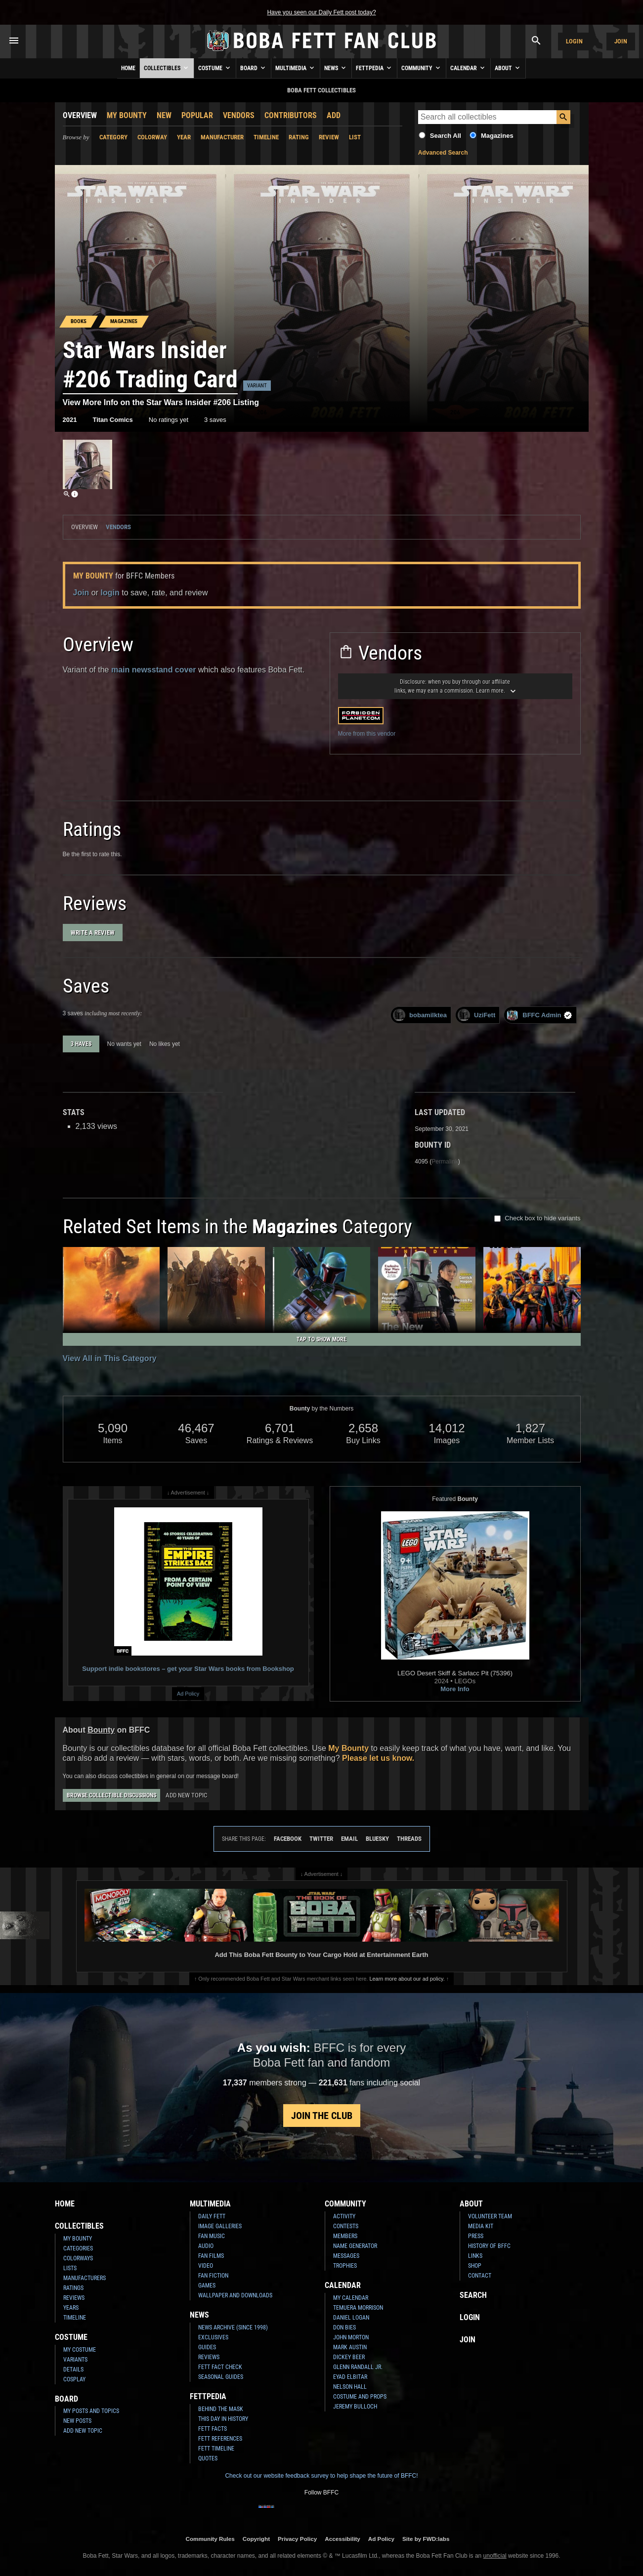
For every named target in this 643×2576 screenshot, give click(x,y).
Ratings (73, 2288)
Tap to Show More (321, 1339)
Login (574, 41)
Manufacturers (84, 2278)
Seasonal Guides (220, 2376)
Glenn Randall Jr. (358, 2367)
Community (421, 68)
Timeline (266, 137)
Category (113, 137)
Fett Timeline (216, 2448)
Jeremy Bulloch (355, 2406)
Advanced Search (443, 152)
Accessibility (342, 2538)
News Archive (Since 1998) (233, 2327)
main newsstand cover (153, 669)
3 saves (215, 419)
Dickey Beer (349, 2357)
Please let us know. (378, 1758)
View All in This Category (110, 1358)
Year (184, 137)
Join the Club (321, 2115)
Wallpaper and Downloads (235, 2295)
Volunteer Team (490, 2216)
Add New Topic (186, 1795)
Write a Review (93, 932)
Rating (299, 137)
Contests (345, 2226)
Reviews (74, 2297)
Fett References (220, 2438)
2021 (70, 419)
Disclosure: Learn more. (454, 686)
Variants (75, 2359)
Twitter (321, 1838)
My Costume (79, 2349)
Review (329, 137)
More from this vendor (367, 733)
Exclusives (213, 2337)
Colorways (78, 2258)
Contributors (290, 115)
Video (205, 2265)
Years (71, 2307)
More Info (455, 1689)
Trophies (345, 2265)
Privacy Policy (297, 2538)
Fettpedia (374, 68)
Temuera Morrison (358, 2307)
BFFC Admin (539, 1015)
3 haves (81, 1043)
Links (475, 2255)
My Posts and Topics (91, 2411)
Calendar (468, 68)
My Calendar (350, 2297)
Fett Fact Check (220, 2367)
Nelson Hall (350, 2386)
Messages (346, 2255)
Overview (80, 115)
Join (620, 41)
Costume (215, 68)
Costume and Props (359, 2396)
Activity (344, 2216)
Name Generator (355, 2246)
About (508, 68)
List (355, 137)
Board (253, 68)
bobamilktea (420, 1015)
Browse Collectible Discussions (111, 1795)
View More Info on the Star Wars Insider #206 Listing (161, 402)
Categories (78, 2248)
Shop (474, 2265)
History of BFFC (489, 2246)
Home (128, 68)
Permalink (444, 1161)
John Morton (351, 2337)
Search (473, 2295)
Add (334, 115)
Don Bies (344, 2327)
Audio (206, 2246)
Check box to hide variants (542, 1218)
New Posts (77, 2420)
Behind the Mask (220, 2409)
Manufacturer (222, 137)
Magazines (497, 135)
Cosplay (74, 2379)
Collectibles (167, 68)
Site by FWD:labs (425, 2538)
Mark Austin (350, 2347)
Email (349, 1838)
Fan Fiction (213, 2275)
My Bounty (127, 115)
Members (345, 2236)
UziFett (476, 1015)
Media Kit (480, 2226)
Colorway (152, 137)
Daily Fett (211, 2216)
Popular (197, 115)
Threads (409, 1838)
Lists (70, 2268)
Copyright (256, 2538)
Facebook (287, 1838)
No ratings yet (168, 419)
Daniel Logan (351, 2317)
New (164, 115)
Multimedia (295, 68)
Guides (207, 2347)
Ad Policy (188, 1694)
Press (475, 2236)
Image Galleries (220, 2226)
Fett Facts (212, 2428)
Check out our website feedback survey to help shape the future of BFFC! (321, 2475)
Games (206, 2285)
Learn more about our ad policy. (407, 1979)
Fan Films (211, 2255)
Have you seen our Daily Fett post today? (321, 12)
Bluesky (377, 1838)
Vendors (239, 115)
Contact (479, 2275)
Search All (445, 135)
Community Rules (209, 2538)
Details (73, 2369)
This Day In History (223, 2418)
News (335, 68)
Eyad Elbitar (350, 2376)
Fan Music (211, 2236)
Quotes (207, 2458)
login (110, 592)
